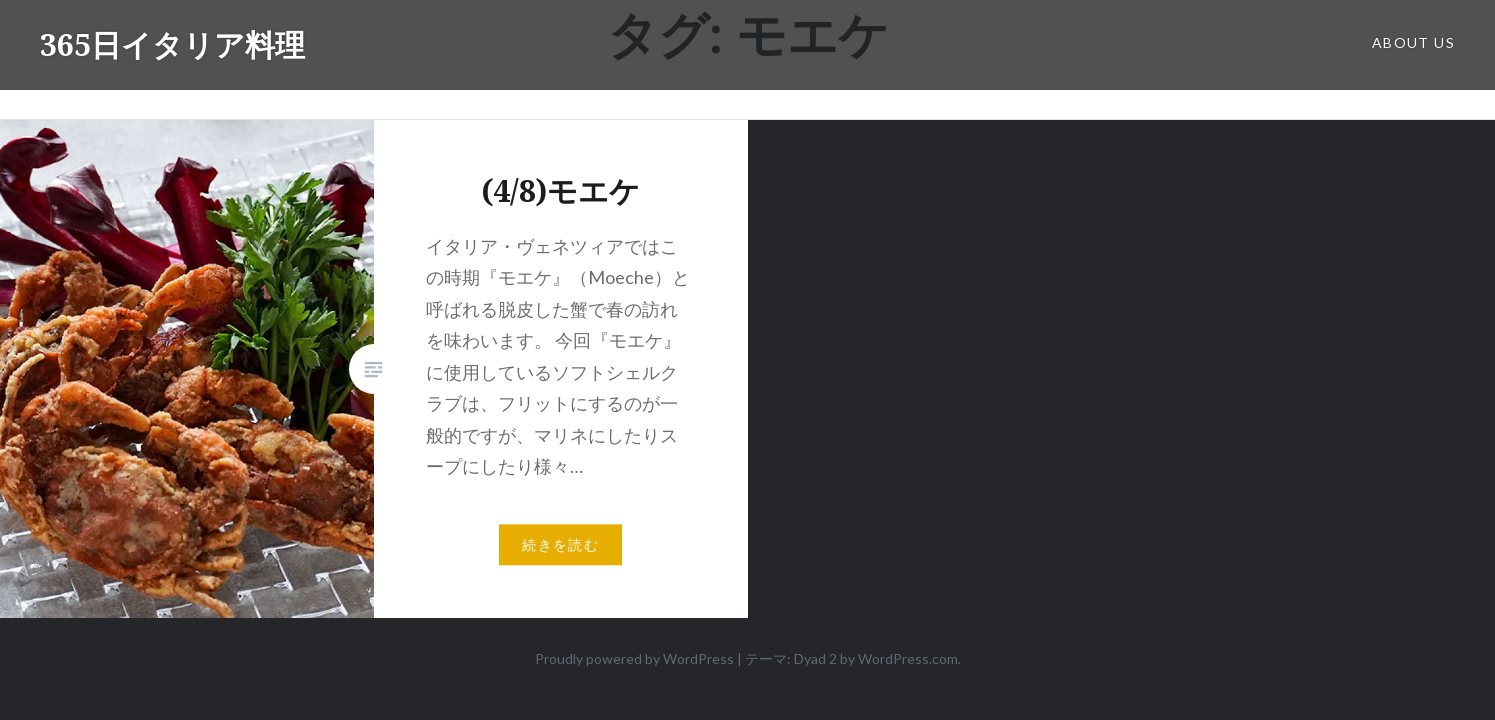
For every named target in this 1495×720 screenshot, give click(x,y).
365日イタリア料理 (172, 44)
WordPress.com (908, 658)
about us (1413, 42)
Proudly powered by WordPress (634, 658)
